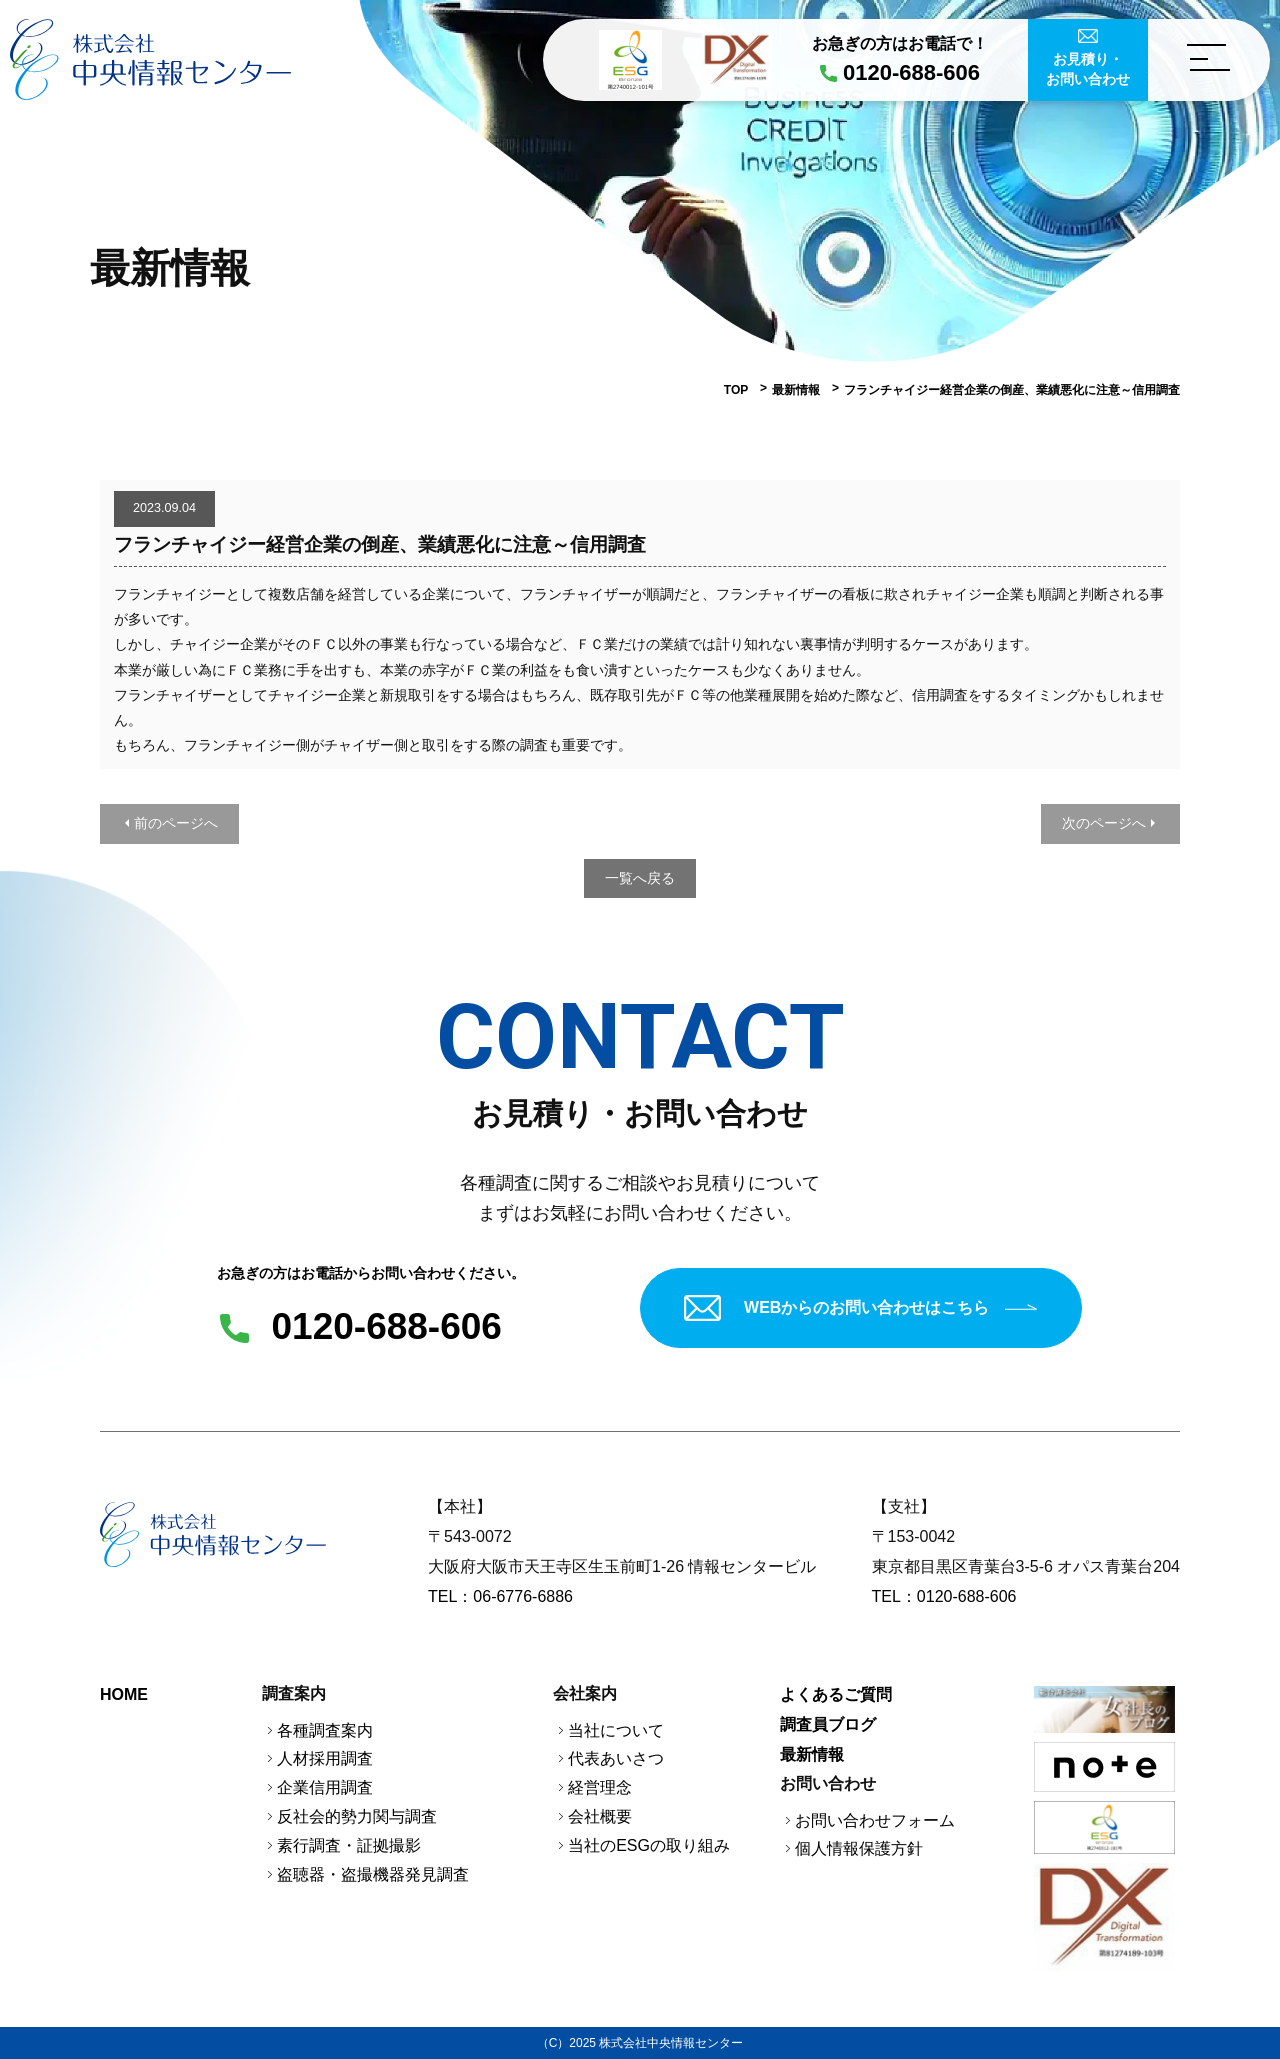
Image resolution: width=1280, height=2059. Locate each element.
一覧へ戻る (640, 878)
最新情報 (796, 390)
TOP (736, 390)
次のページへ (1104, 823)
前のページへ (176, 823)
